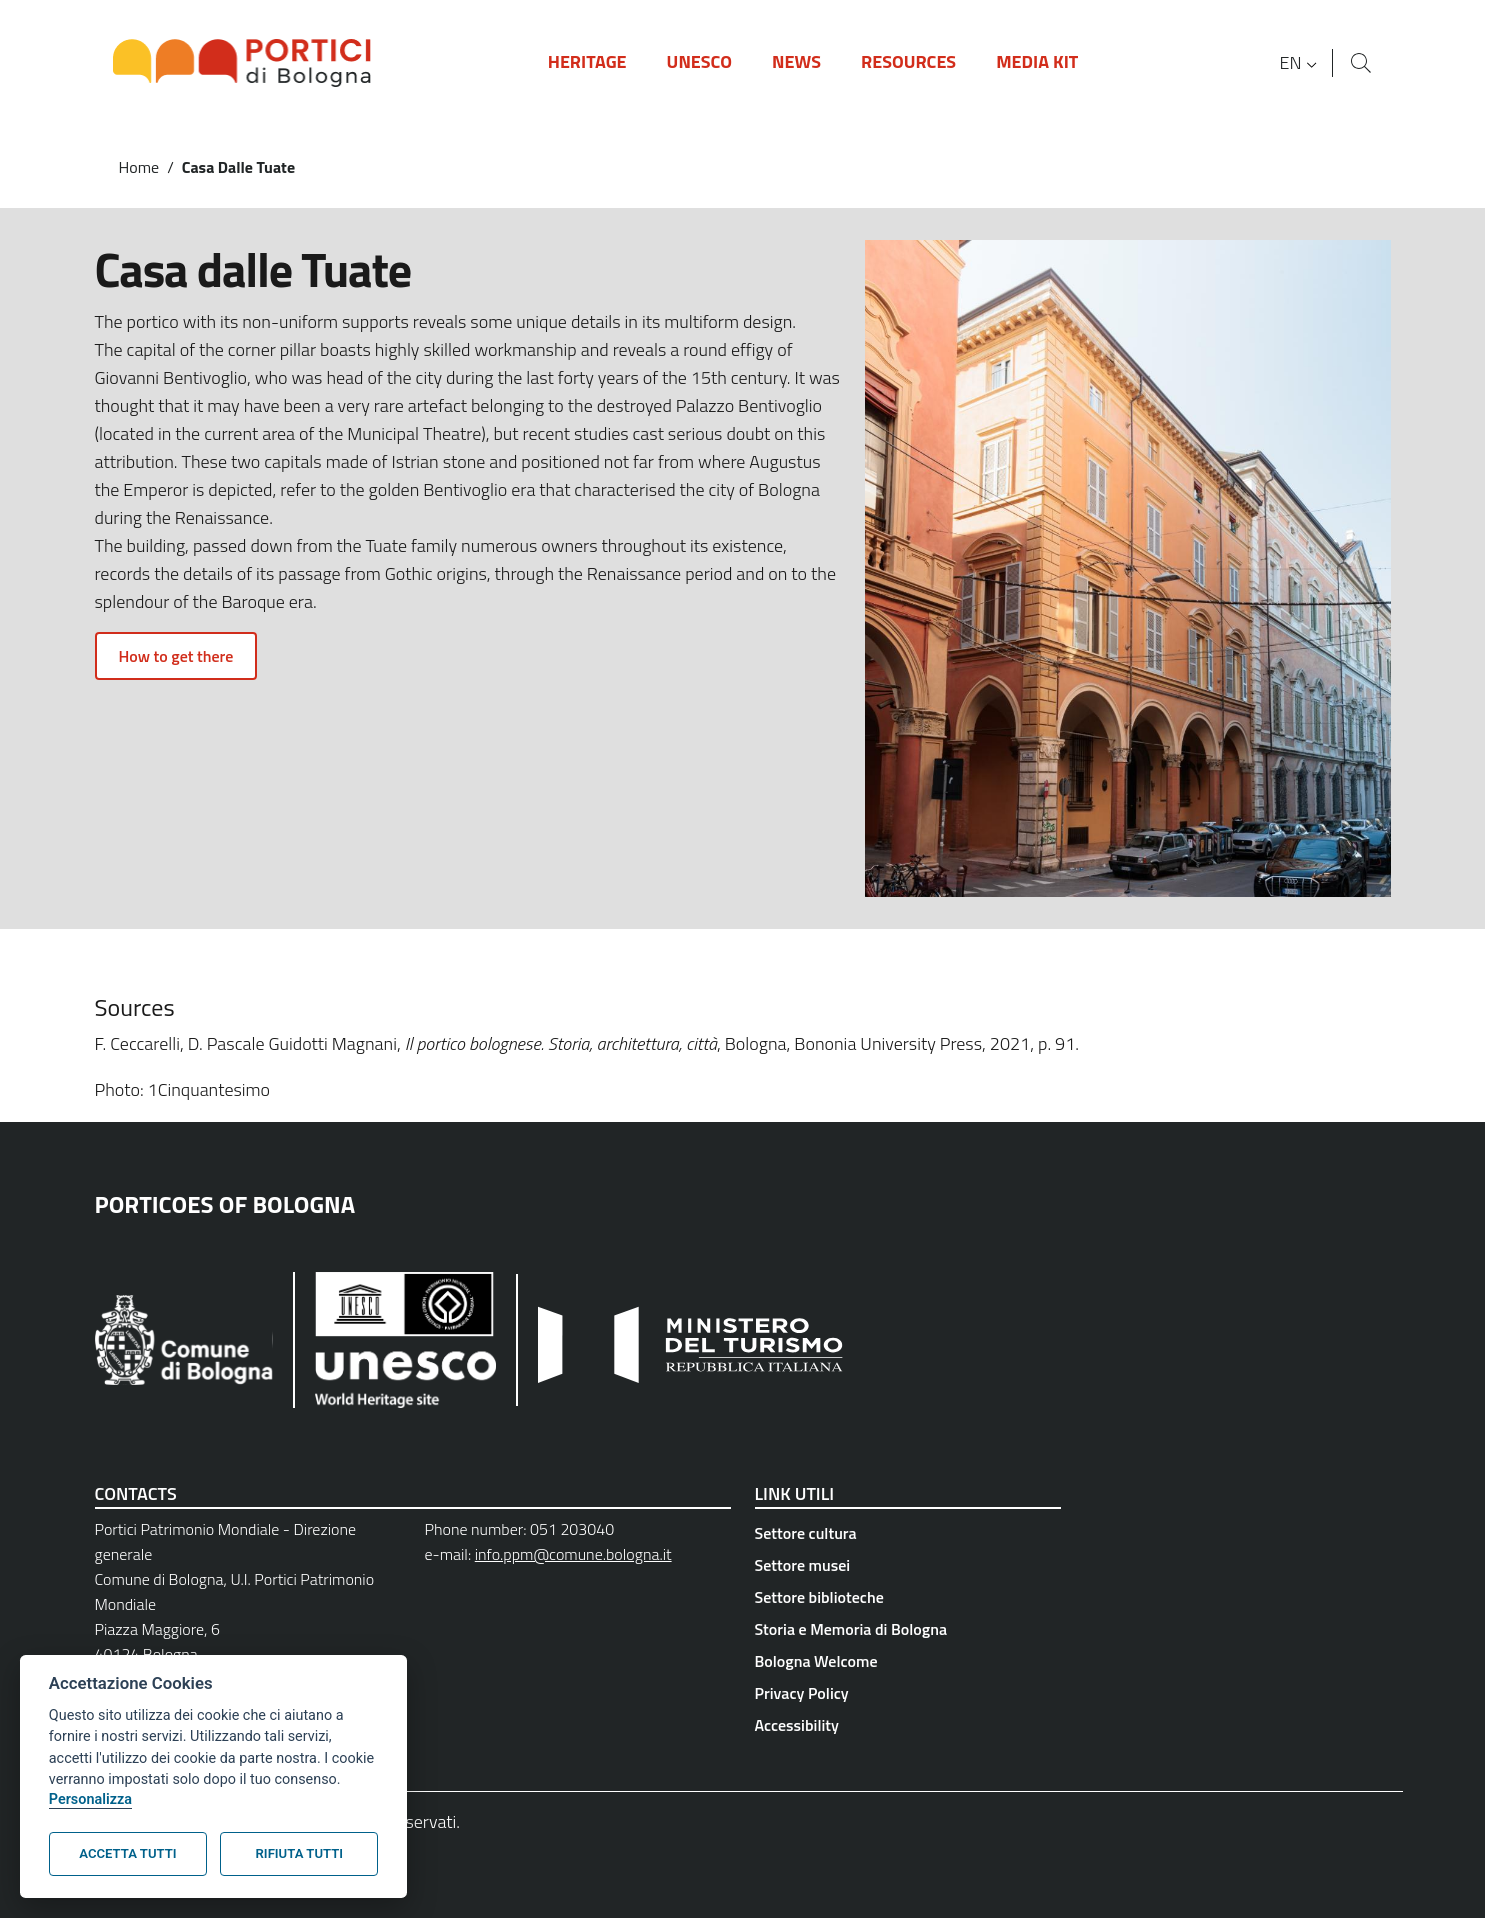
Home (139, 167)
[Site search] (1361, 63)
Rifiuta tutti (299, 1853)
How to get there (176, 656)
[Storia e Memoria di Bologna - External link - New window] (908, 1629)
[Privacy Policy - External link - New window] (908, 1693)
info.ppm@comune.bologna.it (573, 1554)
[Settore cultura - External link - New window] (908, 1533)
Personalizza (90, 1799)
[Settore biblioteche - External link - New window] (908, 1597)
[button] (1300, 63)
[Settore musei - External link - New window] (908, 1565)
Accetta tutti (127, 1853)
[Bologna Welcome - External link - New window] (908, 1661)
